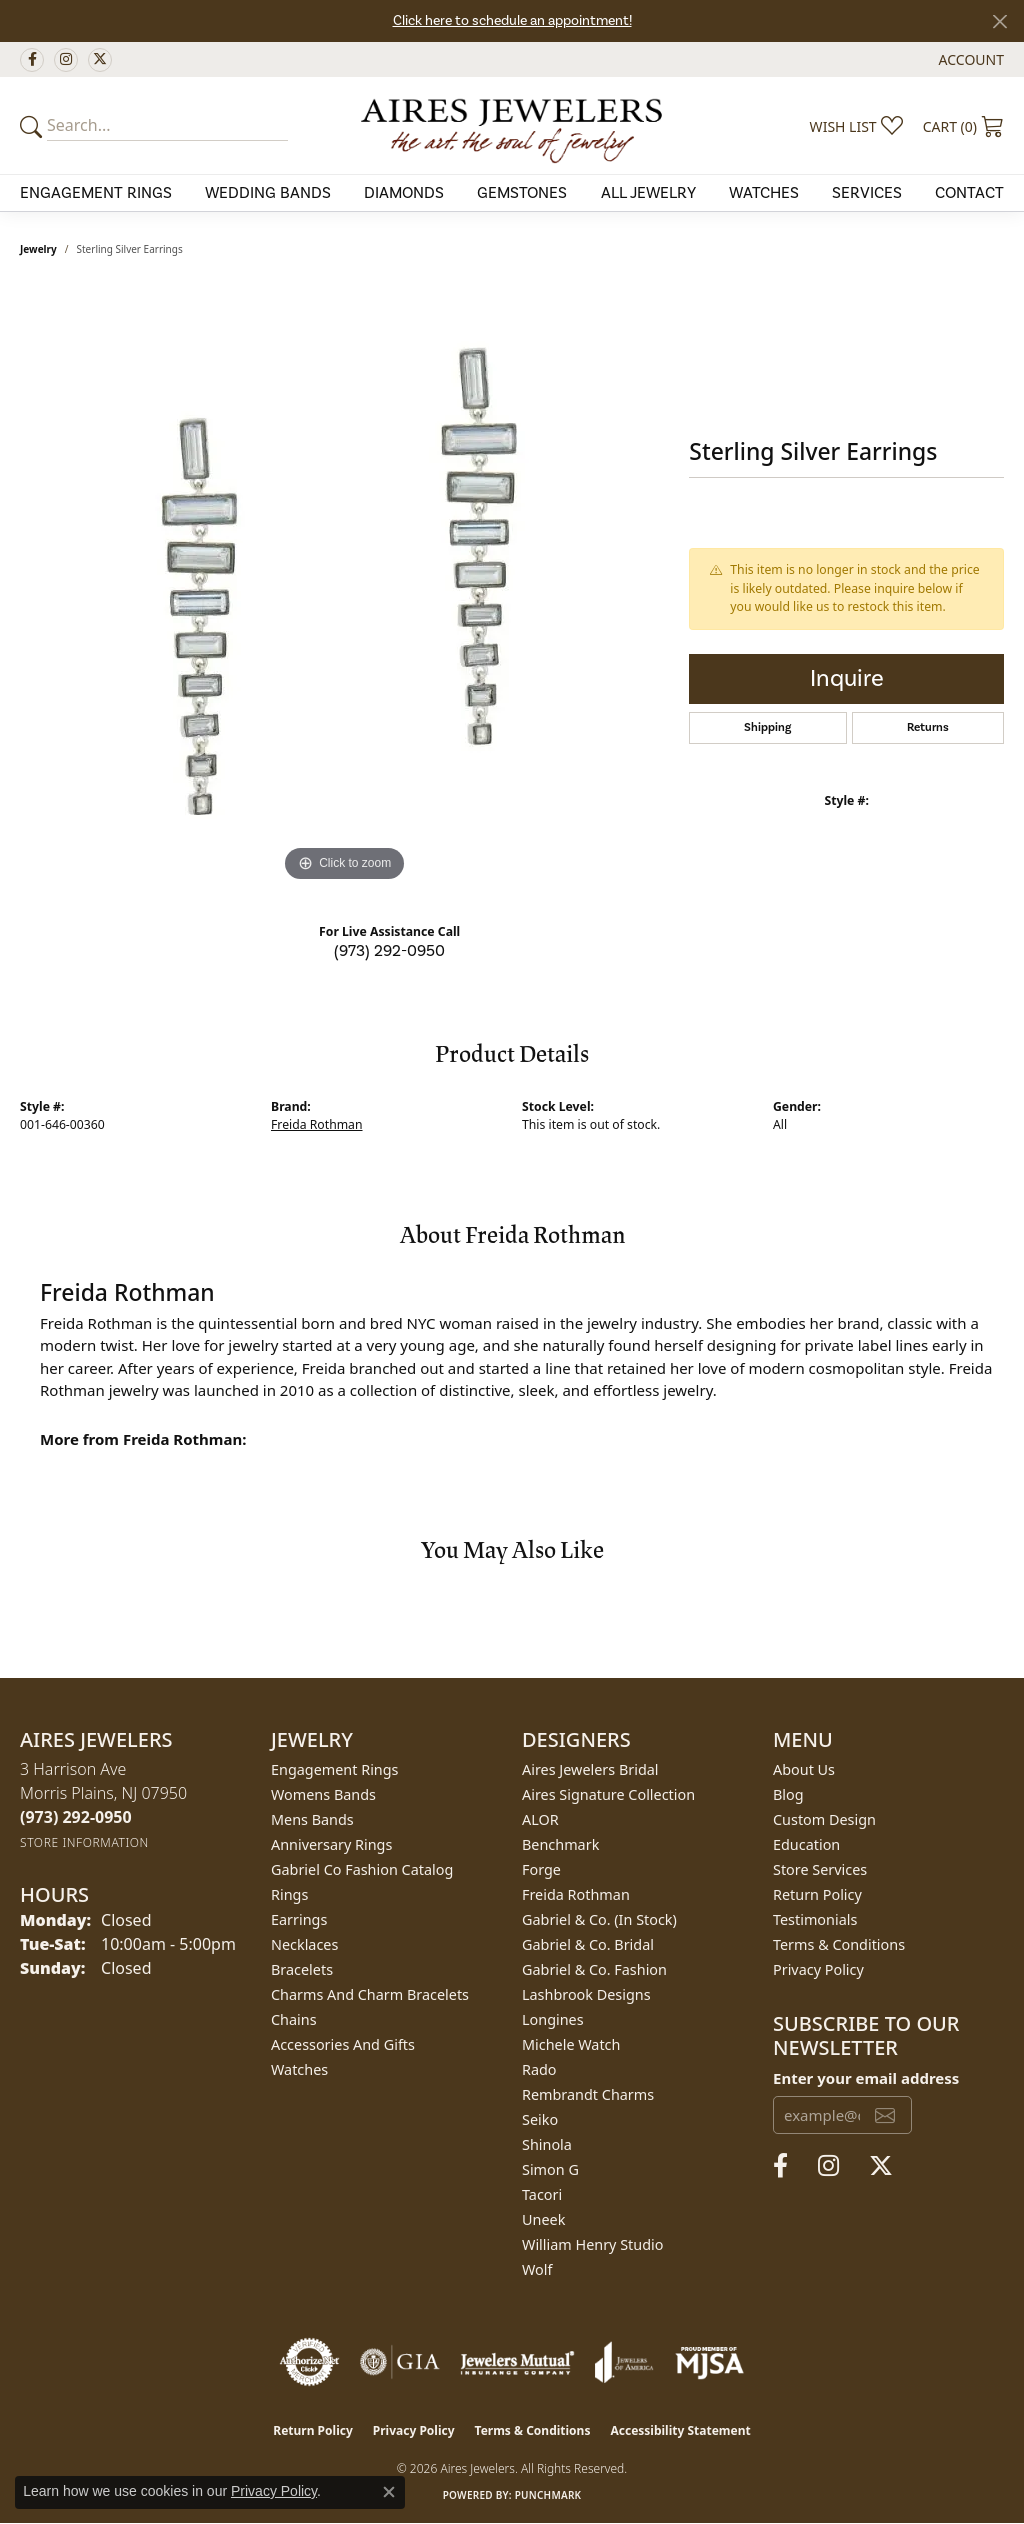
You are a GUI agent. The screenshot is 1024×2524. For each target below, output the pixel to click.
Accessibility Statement (680, 2430)
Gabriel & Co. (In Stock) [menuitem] (599, 1919)
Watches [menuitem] (299, 2069)
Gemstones (522, 193)
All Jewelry (648, 193)
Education (806, 1844)
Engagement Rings (96, 193)
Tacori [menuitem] (542, 2194)
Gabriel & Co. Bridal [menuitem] (588, 1944)
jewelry (38, 249)
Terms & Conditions (839, 1944)
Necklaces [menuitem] (304, 1944)
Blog (788, 1794)
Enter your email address (866, 2078)
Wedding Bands (268, 193)
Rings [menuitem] (289, 1894)
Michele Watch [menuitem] (571, 2044)
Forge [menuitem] (541, 1869)
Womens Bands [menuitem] (323, 1794)
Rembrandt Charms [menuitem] (588, 2094)
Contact (969, 193)
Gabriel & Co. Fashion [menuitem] (594, 1969)
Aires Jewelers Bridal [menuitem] (590, 1769)
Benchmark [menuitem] (560, 1844)
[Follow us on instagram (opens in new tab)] (66, 60)
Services (867, 193)
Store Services (820, 1869)
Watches (764, 193)
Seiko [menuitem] (540, 2119)
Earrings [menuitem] (299, 1919)
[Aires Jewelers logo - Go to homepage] (512, 125)
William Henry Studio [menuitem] (592, 2244)
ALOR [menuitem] (540, 1819)
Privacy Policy (818, 1969)
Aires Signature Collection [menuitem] (608, 1794)
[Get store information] (84, 1842)
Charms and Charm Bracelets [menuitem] (370, 1994)
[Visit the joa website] (624, 2362)
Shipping (767, 727)
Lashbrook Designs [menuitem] (586, 1994)
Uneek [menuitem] (543, 2219)
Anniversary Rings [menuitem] (331, 1844)
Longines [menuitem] (553, 2019)
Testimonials (815, 1919)
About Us (804, 1769)
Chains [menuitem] (294, 2019)
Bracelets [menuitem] (302, 1969)
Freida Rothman (317, 1124)
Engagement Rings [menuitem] (335, 1769)
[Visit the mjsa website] (710, 2362)
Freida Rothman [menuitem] (576, 1894)
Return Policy (817, 1894)
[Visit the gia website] (400, 2362)
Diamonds (404, 193)
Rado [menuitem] (539, 2069)
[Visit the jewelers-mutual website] (517, 2362)
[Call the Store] (76, 1817)
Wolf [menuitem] (537, 2269)
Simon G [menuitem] (550, 2169)
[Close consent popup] (389, 2492)
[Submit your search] (34, 126)
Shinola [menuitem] (547, 2144)
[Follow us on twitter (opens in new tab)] (100, 60)
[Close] (999, 21)
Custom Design (824, 1819)
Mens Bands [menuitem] (312, 1819)
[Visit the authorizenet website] (310, 2362)
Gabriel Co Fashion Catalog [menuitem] (362, 1869)
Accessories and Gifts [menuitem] (343, 2044)
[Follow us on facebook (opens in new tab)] (32, 60)
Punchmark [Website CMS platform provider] (548, 2495)
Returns (928, 727)
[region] (345, 587)
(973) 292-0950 (389, 951)
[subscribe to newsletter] (885, 2115)
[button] (969, 59)
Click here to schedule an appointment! (512, 21)
